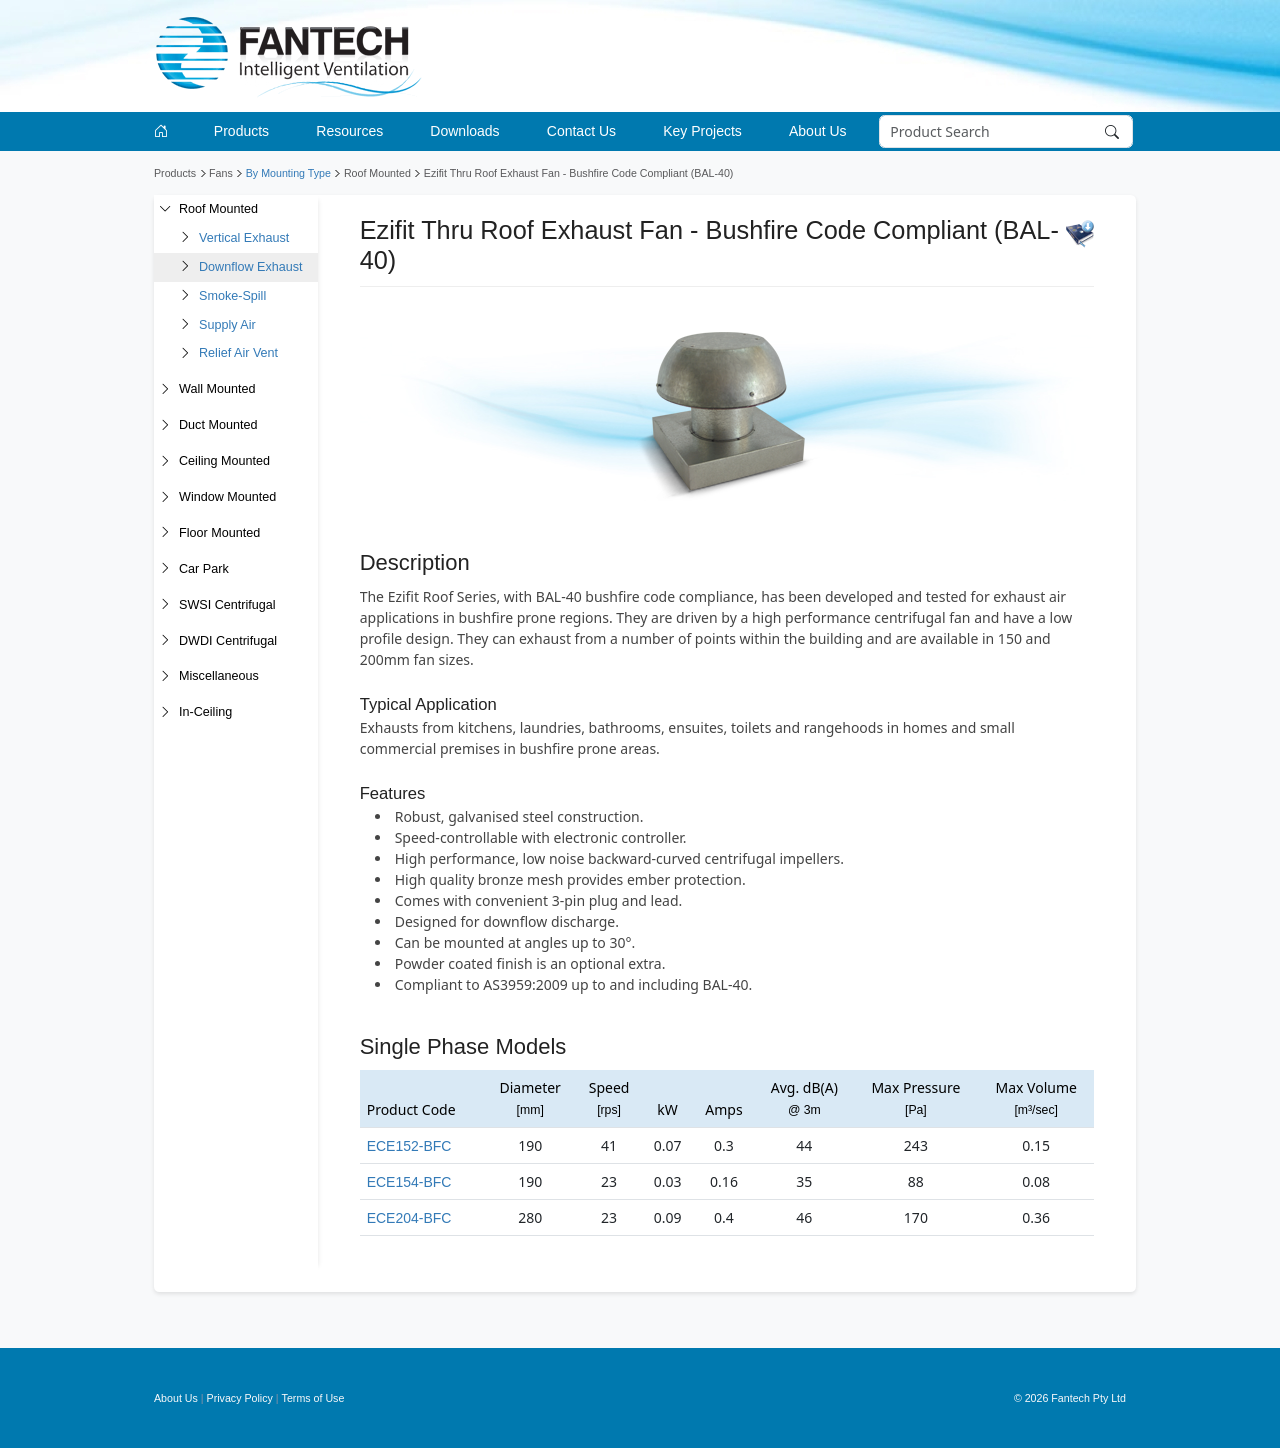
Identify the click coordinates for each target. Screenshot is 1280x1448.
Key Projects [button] (702, 131)
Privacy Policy (240, 1398)
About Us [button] (818, 131)
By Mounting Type (288, 173)
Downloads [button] (464, 131)
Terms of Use (313, 1398)
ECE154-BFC (409, 1182)
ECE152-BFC (409, 1146)
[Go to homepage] (164, 131)
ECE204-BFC (409, 1218)
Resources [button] (349, 131)
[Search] (1006, 132)
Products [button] (241, 131)
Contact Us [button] (581, 131)
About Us (176, 1398)
